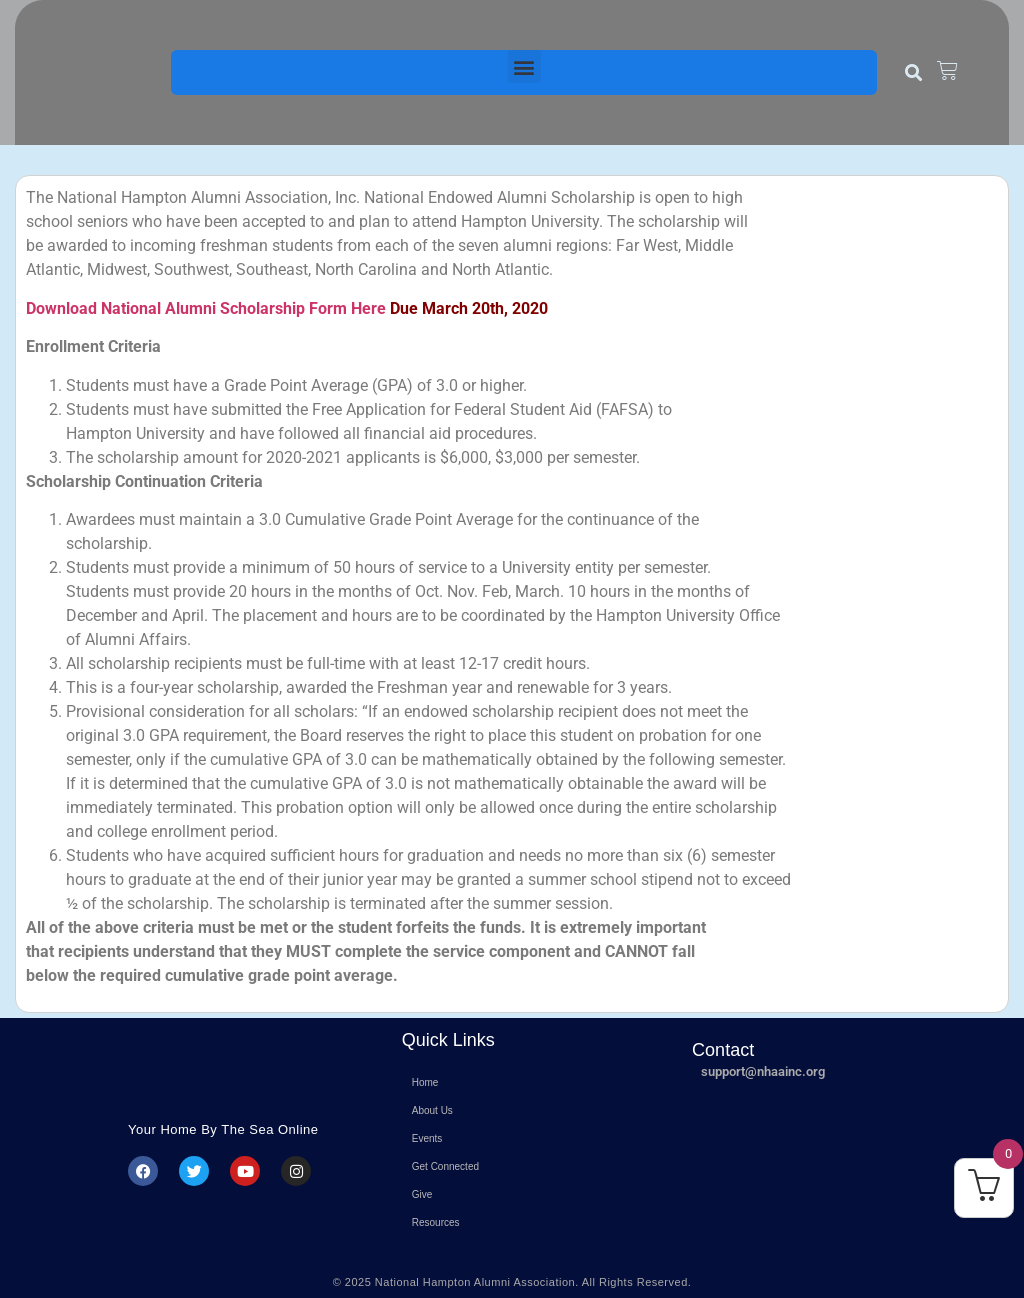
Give (422, 1194)
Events (427, 1138)
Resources (436, 1222)
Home (425, 1082)
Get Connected (445, 1166)
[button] (524, 66)
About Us (432, 1110)
